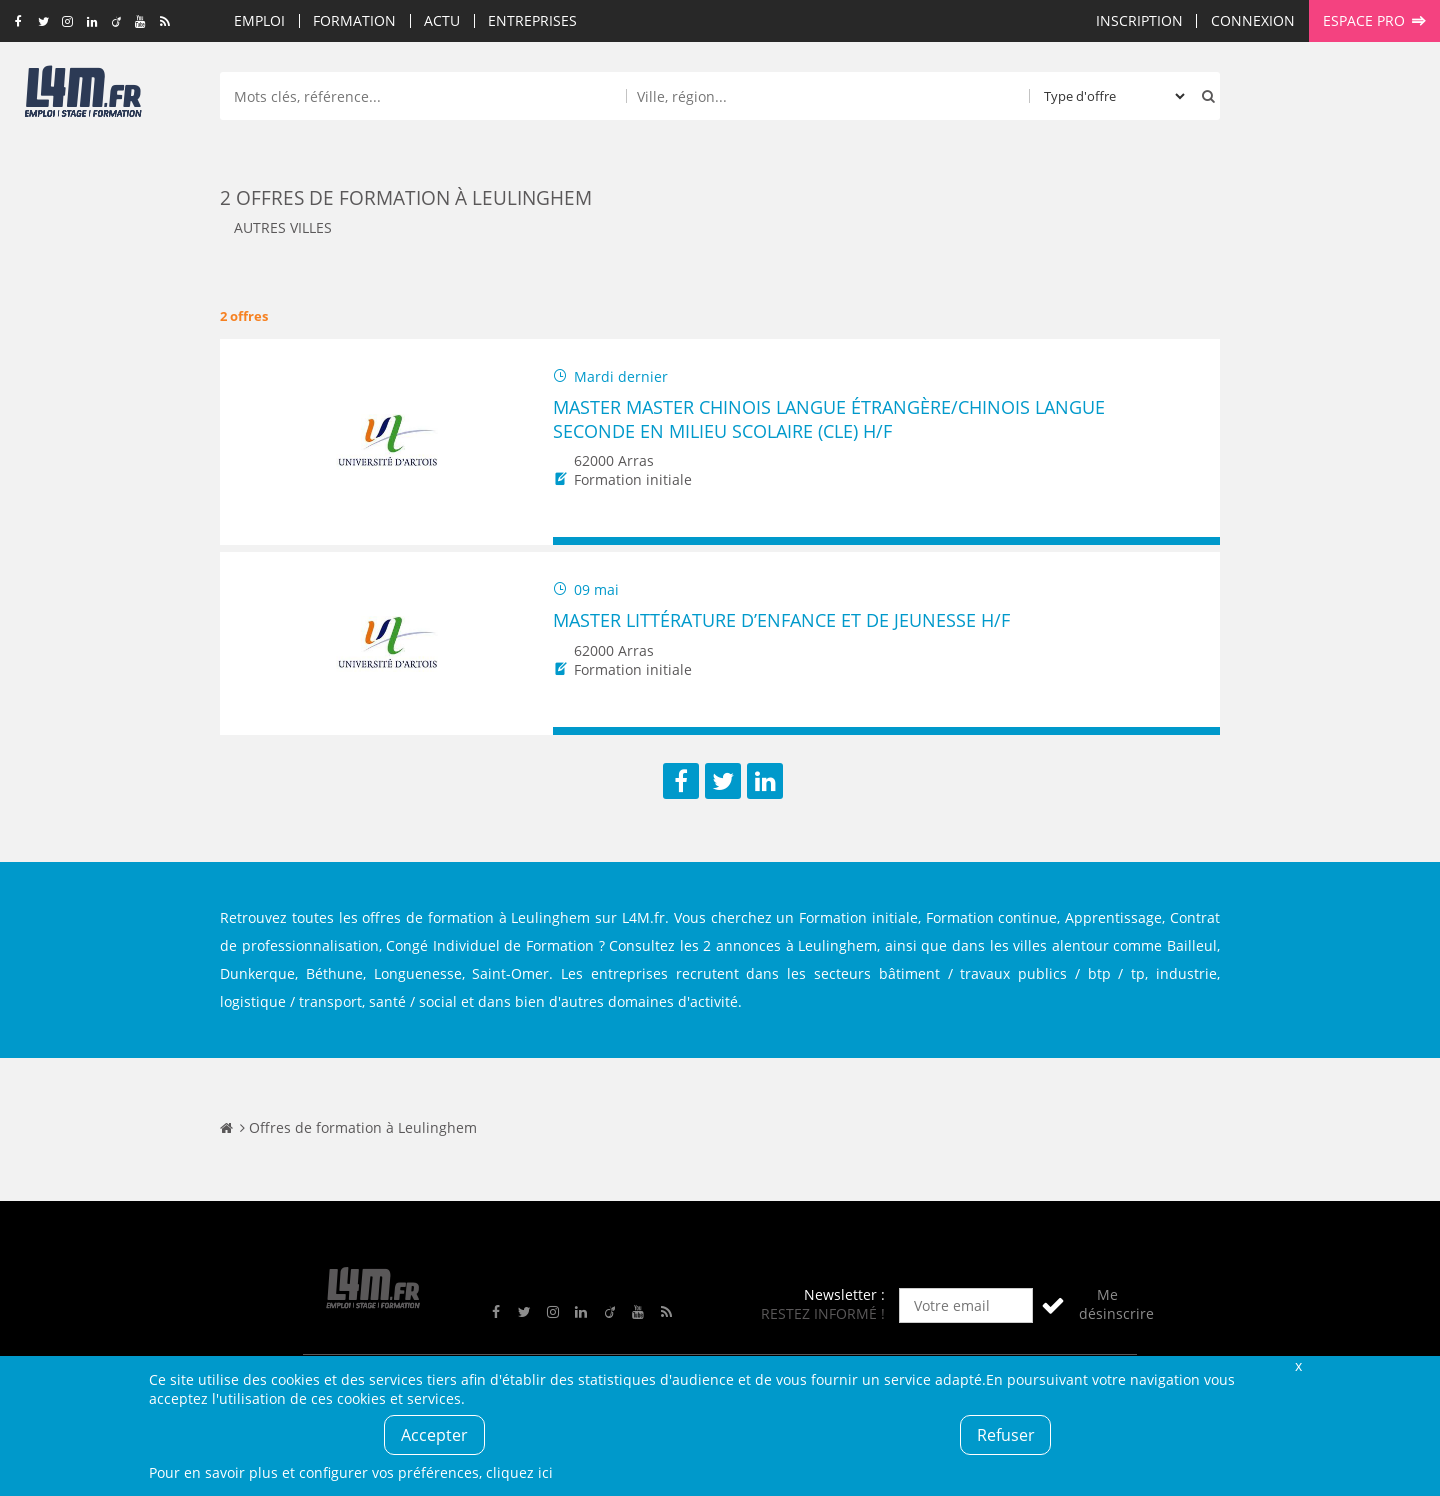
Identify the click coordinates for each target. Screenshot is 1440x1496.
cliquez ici (519, 1472)
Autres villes (283, 227)
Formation (354, 20)
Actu (442, 20)
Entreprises (532, 20)
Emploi (259, 20)
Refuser (1006, 1435)
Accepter (434, 1435)
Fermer (1298, 1365)
